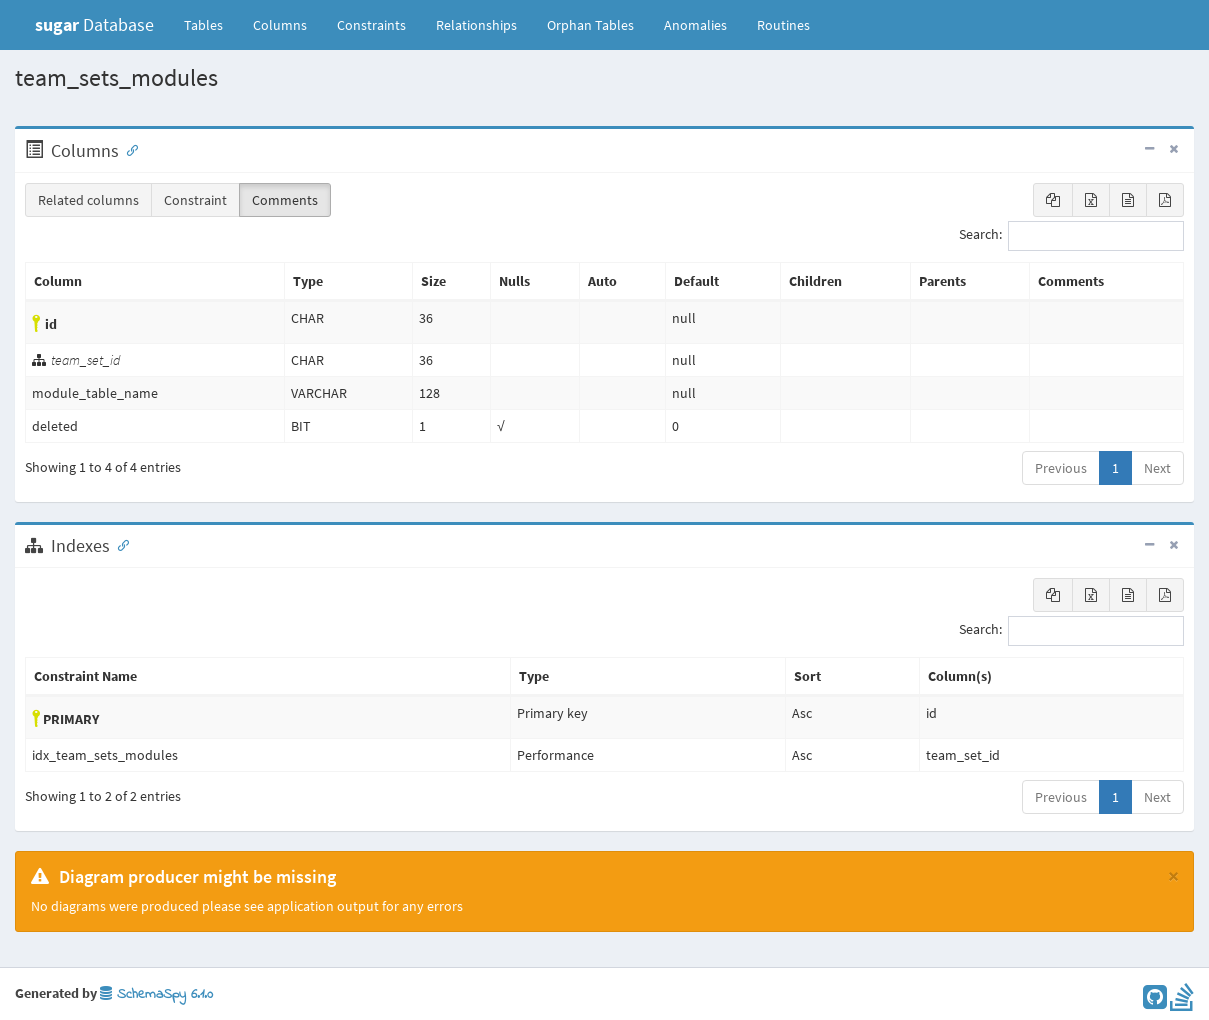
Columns (280, 25)
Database (94, 24)
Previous (1061, 468)
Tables (211, 24)
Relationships (476, 25)
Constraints (371, 25)
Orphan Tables (590, 25)
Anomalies (695, 25)
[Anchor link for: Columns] (128, 149)
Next (1157, 468)
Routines (783, 25)
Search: (1071, 236)
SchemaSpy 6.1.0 (156, 994)
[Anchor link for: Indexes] (119, 544)
